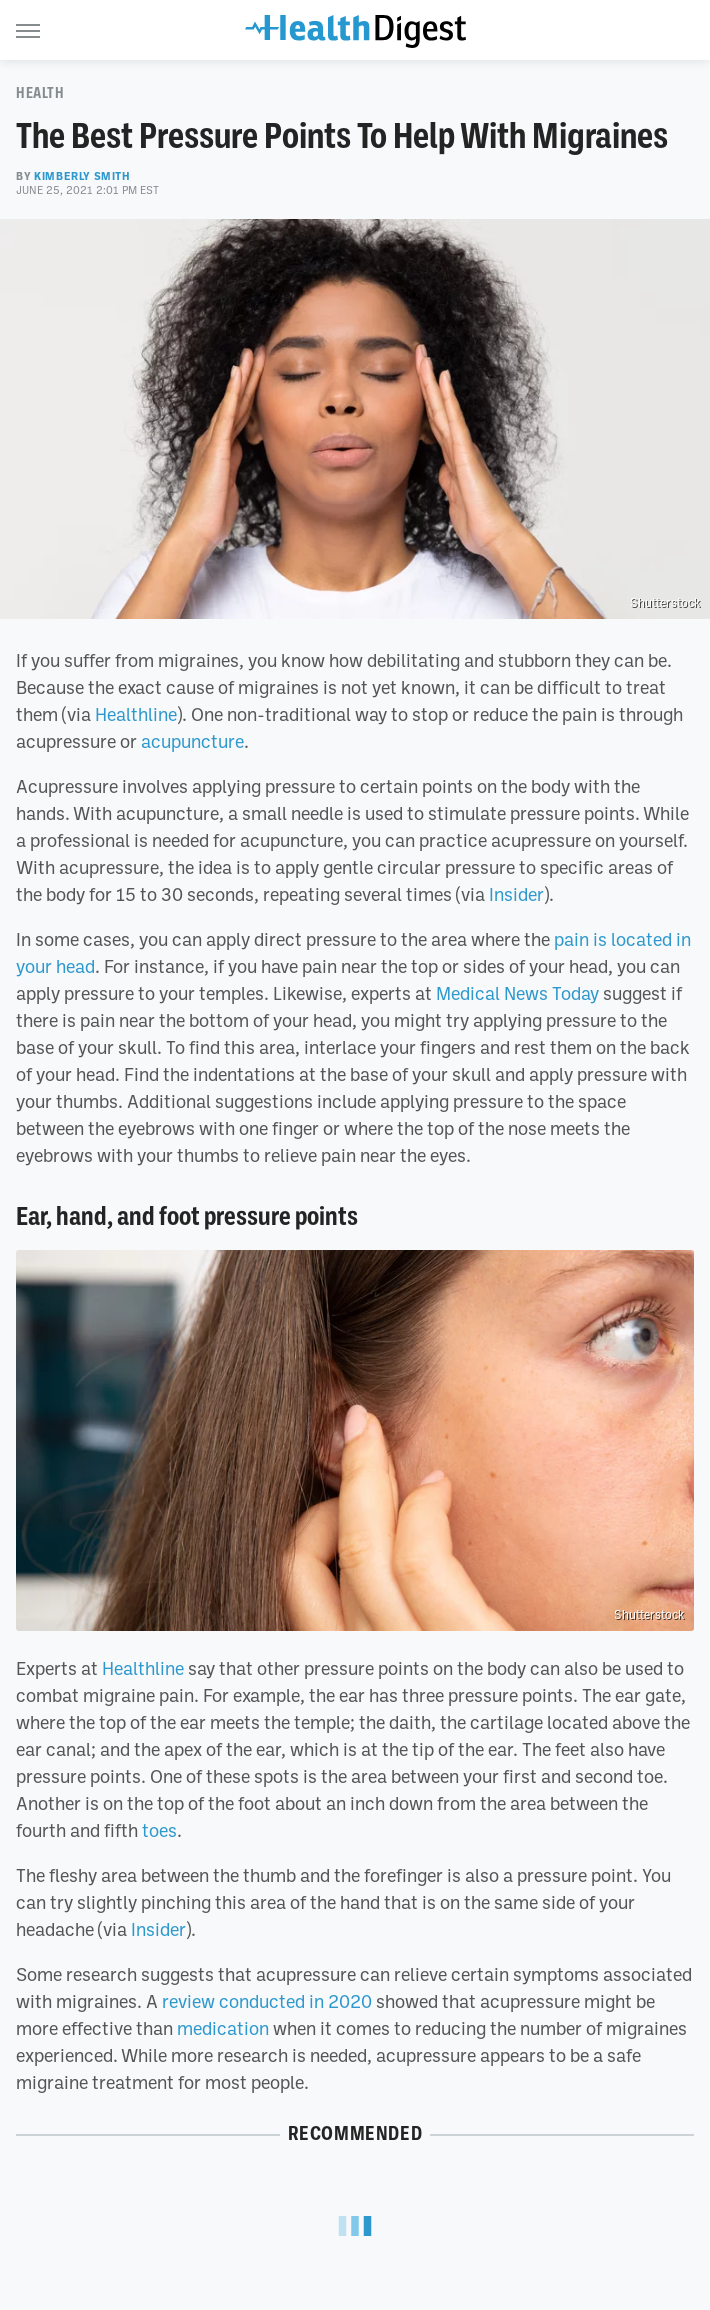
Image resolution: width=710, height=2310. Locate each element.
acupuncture (192, 741)
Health (40, 93)
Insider (516, 894)
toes (159, 1830)
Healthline (136, 714)
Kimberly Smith (82, 176)
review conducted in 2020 (267, 2001)
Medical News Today (517, 993)
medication (223, 2028)
